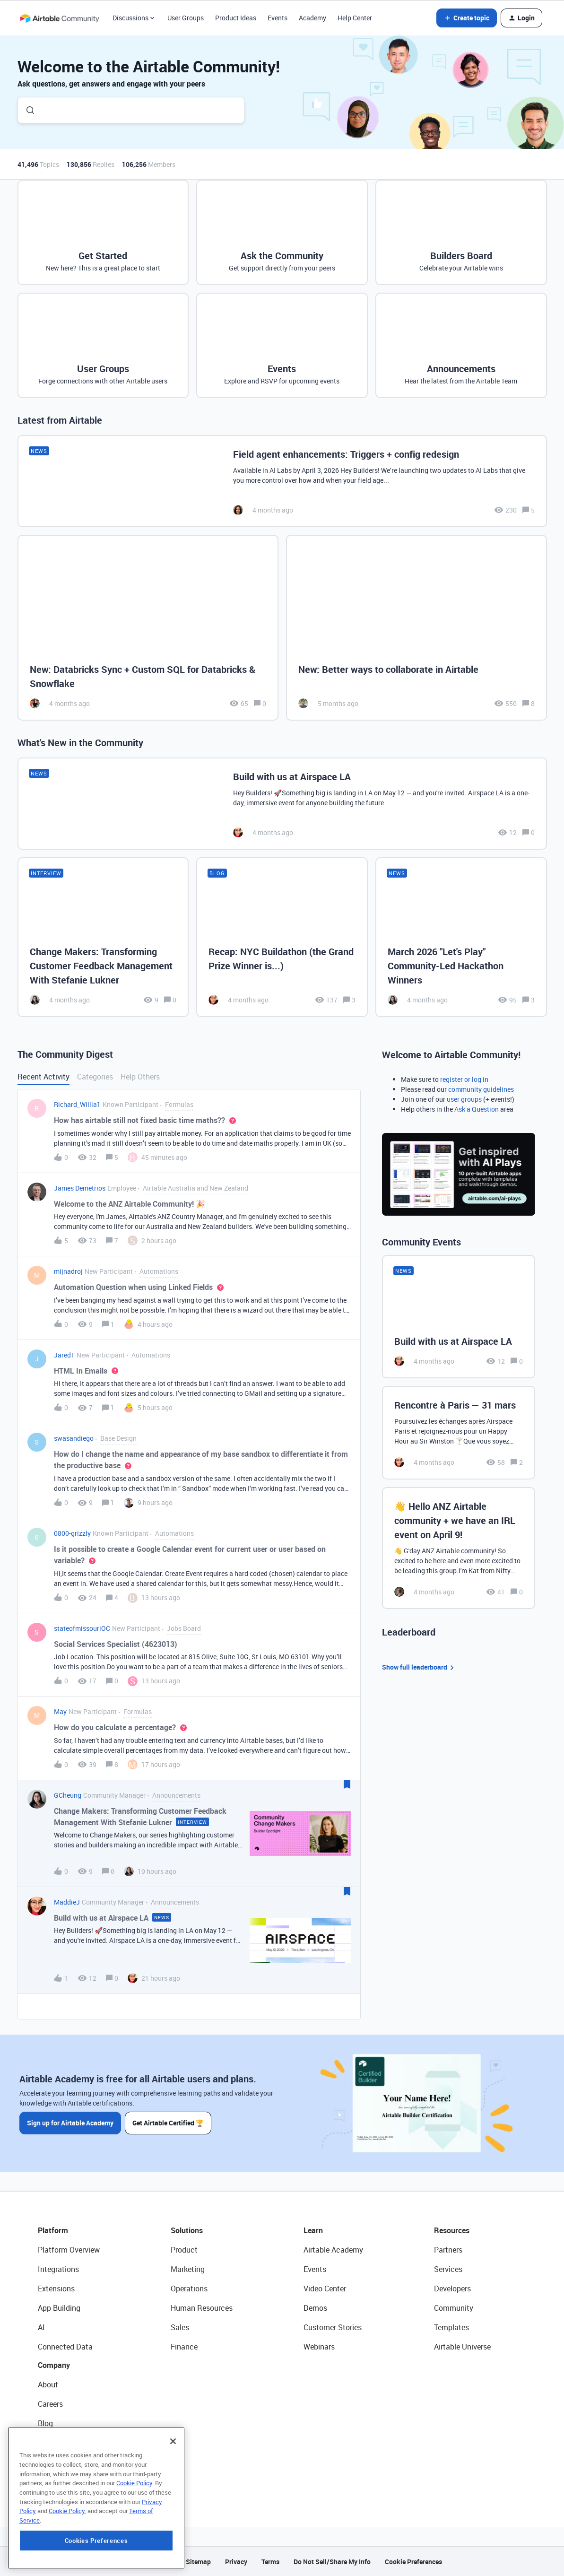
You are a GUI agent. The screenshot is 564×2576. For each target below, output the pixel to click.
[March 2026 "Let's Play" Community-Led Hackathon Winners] (461, 937)
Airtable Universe (462, 2346)
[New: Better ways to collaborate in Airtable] (416, 628)
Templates (451, 2327)
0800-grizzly (72, 1533)
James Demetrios (79, 1188)
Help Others (140, 1076)
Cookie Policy (134, 2543)
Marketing (188, 2269)
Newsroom (56, 2462)
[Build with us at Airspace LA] (282, 803)
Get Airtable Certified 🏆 (168, 2122)
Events (277, 17)
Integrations (58, 2269)
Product (184, 2250)
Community (453, 2308)
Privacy (236, 2561)
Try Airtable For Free (71, 2481)
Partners (448, 2250)
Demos (315, 2308)
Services (448, 2269)
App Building (59, 2308)
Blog (45, 2423)
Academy (312, 17)
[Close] (173, 2501)
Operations (189, 2288)
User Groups (185, 17)
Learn (313, 2230)
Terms (270, 2561)
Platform (53, 2230)
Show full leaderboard (419, 1667)
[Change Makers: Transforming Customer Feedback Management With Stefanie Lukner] (103, 937)
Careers (50, 2404)
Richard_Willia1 (77, 1104)
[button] (466, 18)
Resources (451, 2230)
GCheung (67, 1795)
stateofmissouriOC (82, 1628)
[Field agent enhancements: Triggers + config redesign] (282, 481)
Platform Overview (69, 2250)
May (60, 1711)
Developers (452, 2288)
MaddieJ (67, 1901)
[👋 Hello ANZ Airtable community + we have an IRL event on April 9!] (458, 1548)
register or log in (464, 1079)
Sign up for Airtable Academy (70, 2122)
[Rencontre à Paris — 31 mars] (458, 1432)
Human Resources (202, 2308)
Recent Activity (43, 1076)
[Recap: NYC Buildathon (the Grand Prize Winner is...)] (282, 937)
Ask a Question (476, 1109)
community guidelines (481, 1089)
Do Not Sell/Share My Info (332, 2561)
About (48, 2384)
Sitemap (198, 2561)
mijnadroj (68, 1271)
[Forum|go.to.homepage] (59, 18)
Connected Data (65, 2346)
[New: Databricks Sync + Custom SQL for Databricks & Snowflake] (147, 628)
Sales (180, 2327)
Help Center (355, 17)
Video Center (325, 2288)
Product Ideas (235, 17)
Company (54, 2365)
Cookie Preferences (413, 2561)
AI (41, 2327)
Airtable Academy (333, 2250)
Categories (95, 1076)
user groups (464, 1099)
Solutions (187, 2230)
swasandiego (74, 1438)
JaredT (64, 1354)
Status (49, 2442)
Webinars (319, 2346)
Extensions (56, 2288)
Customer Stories (333, 2327)
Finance (184, 2346)
